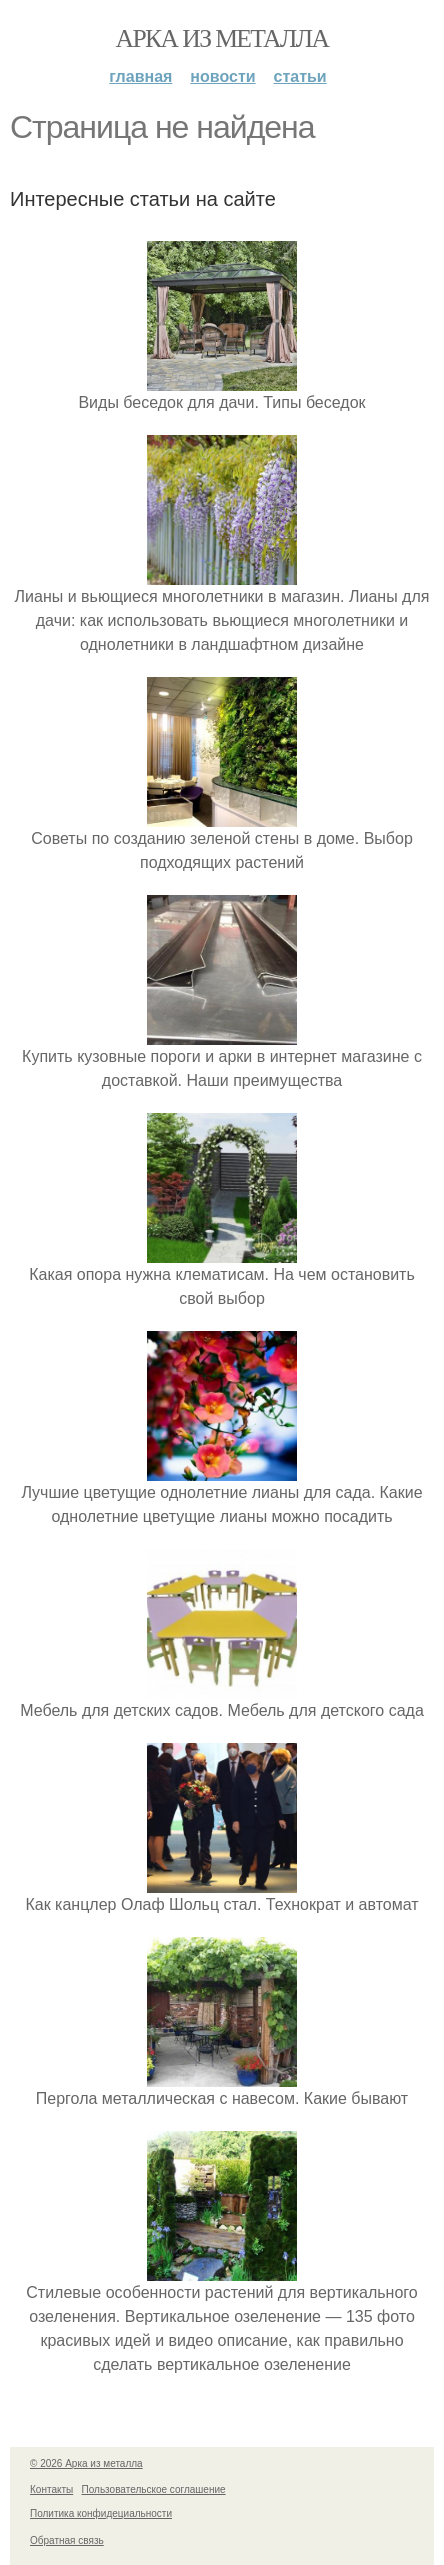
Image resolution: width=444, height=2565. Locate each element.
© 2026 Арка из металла (86, 2463)
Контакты (51, 2489)
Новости (222, 76)
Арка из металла (222, 38)
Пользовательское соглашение (154, 2489)
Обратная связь (67, 2540)
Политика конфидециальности (101, 2513)
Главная (140, 76)
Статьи (300, 76)
